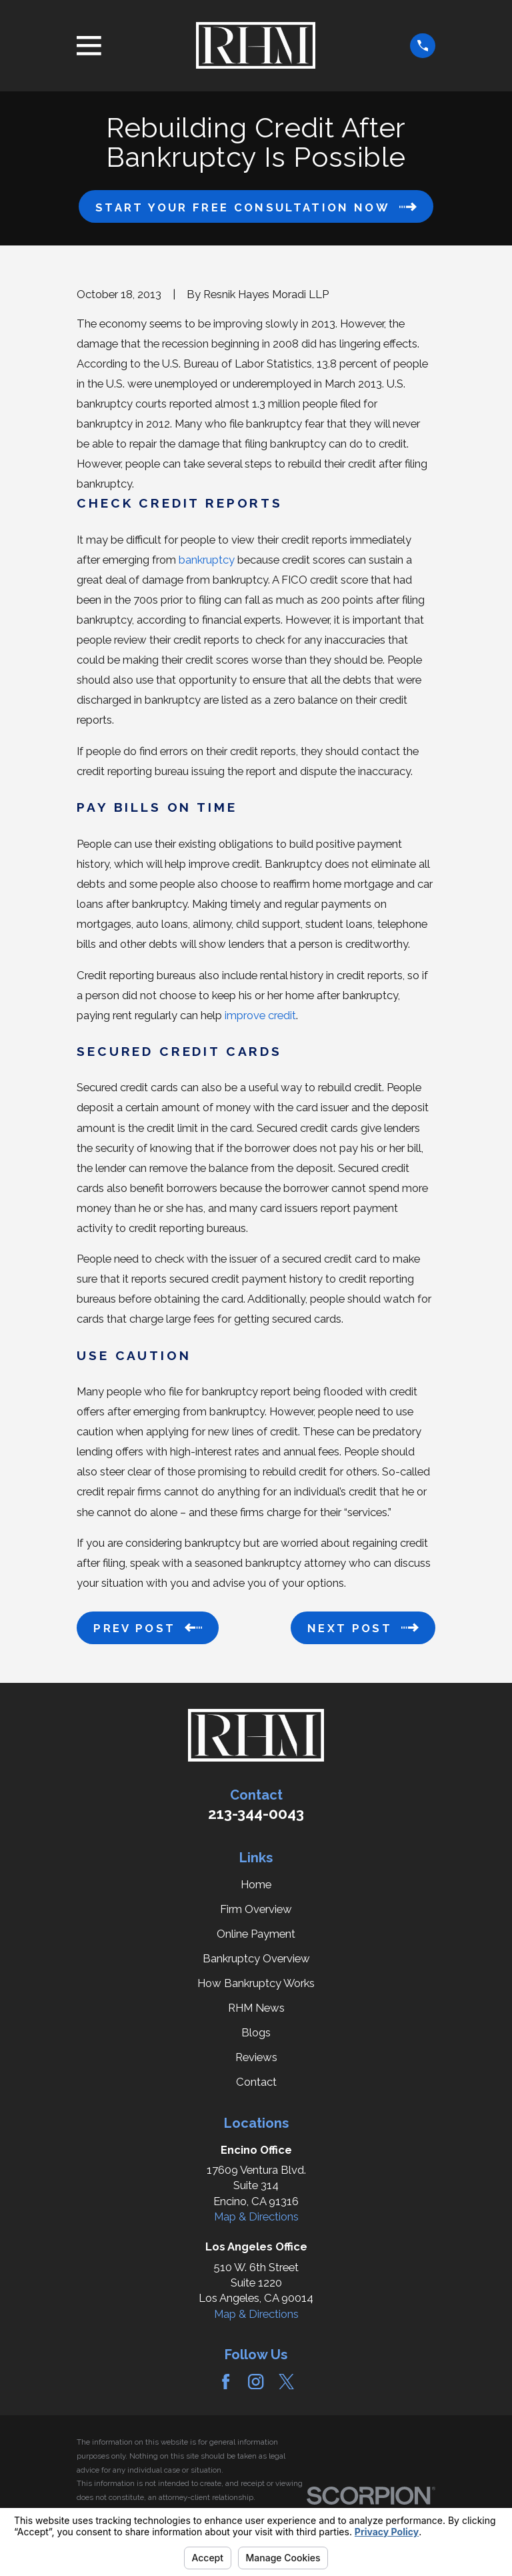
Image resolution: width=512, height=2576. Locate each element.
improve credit (260, 1015)
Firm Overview (256, 1909)
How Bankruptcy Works (256, 1983)
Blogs (256, 2032)
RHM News (256, 2007)
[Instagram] (255, 2381)
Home (256, 1884)
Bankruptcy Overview (256, 1958)
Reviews (256, 2057)
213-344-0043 (256, 1813)
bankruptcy (207, 559)
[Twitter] (286, 2381)
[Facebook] (225, 2381)
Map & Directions (256, 2216)
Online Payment (256, 1933)
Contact (256, 2081)
